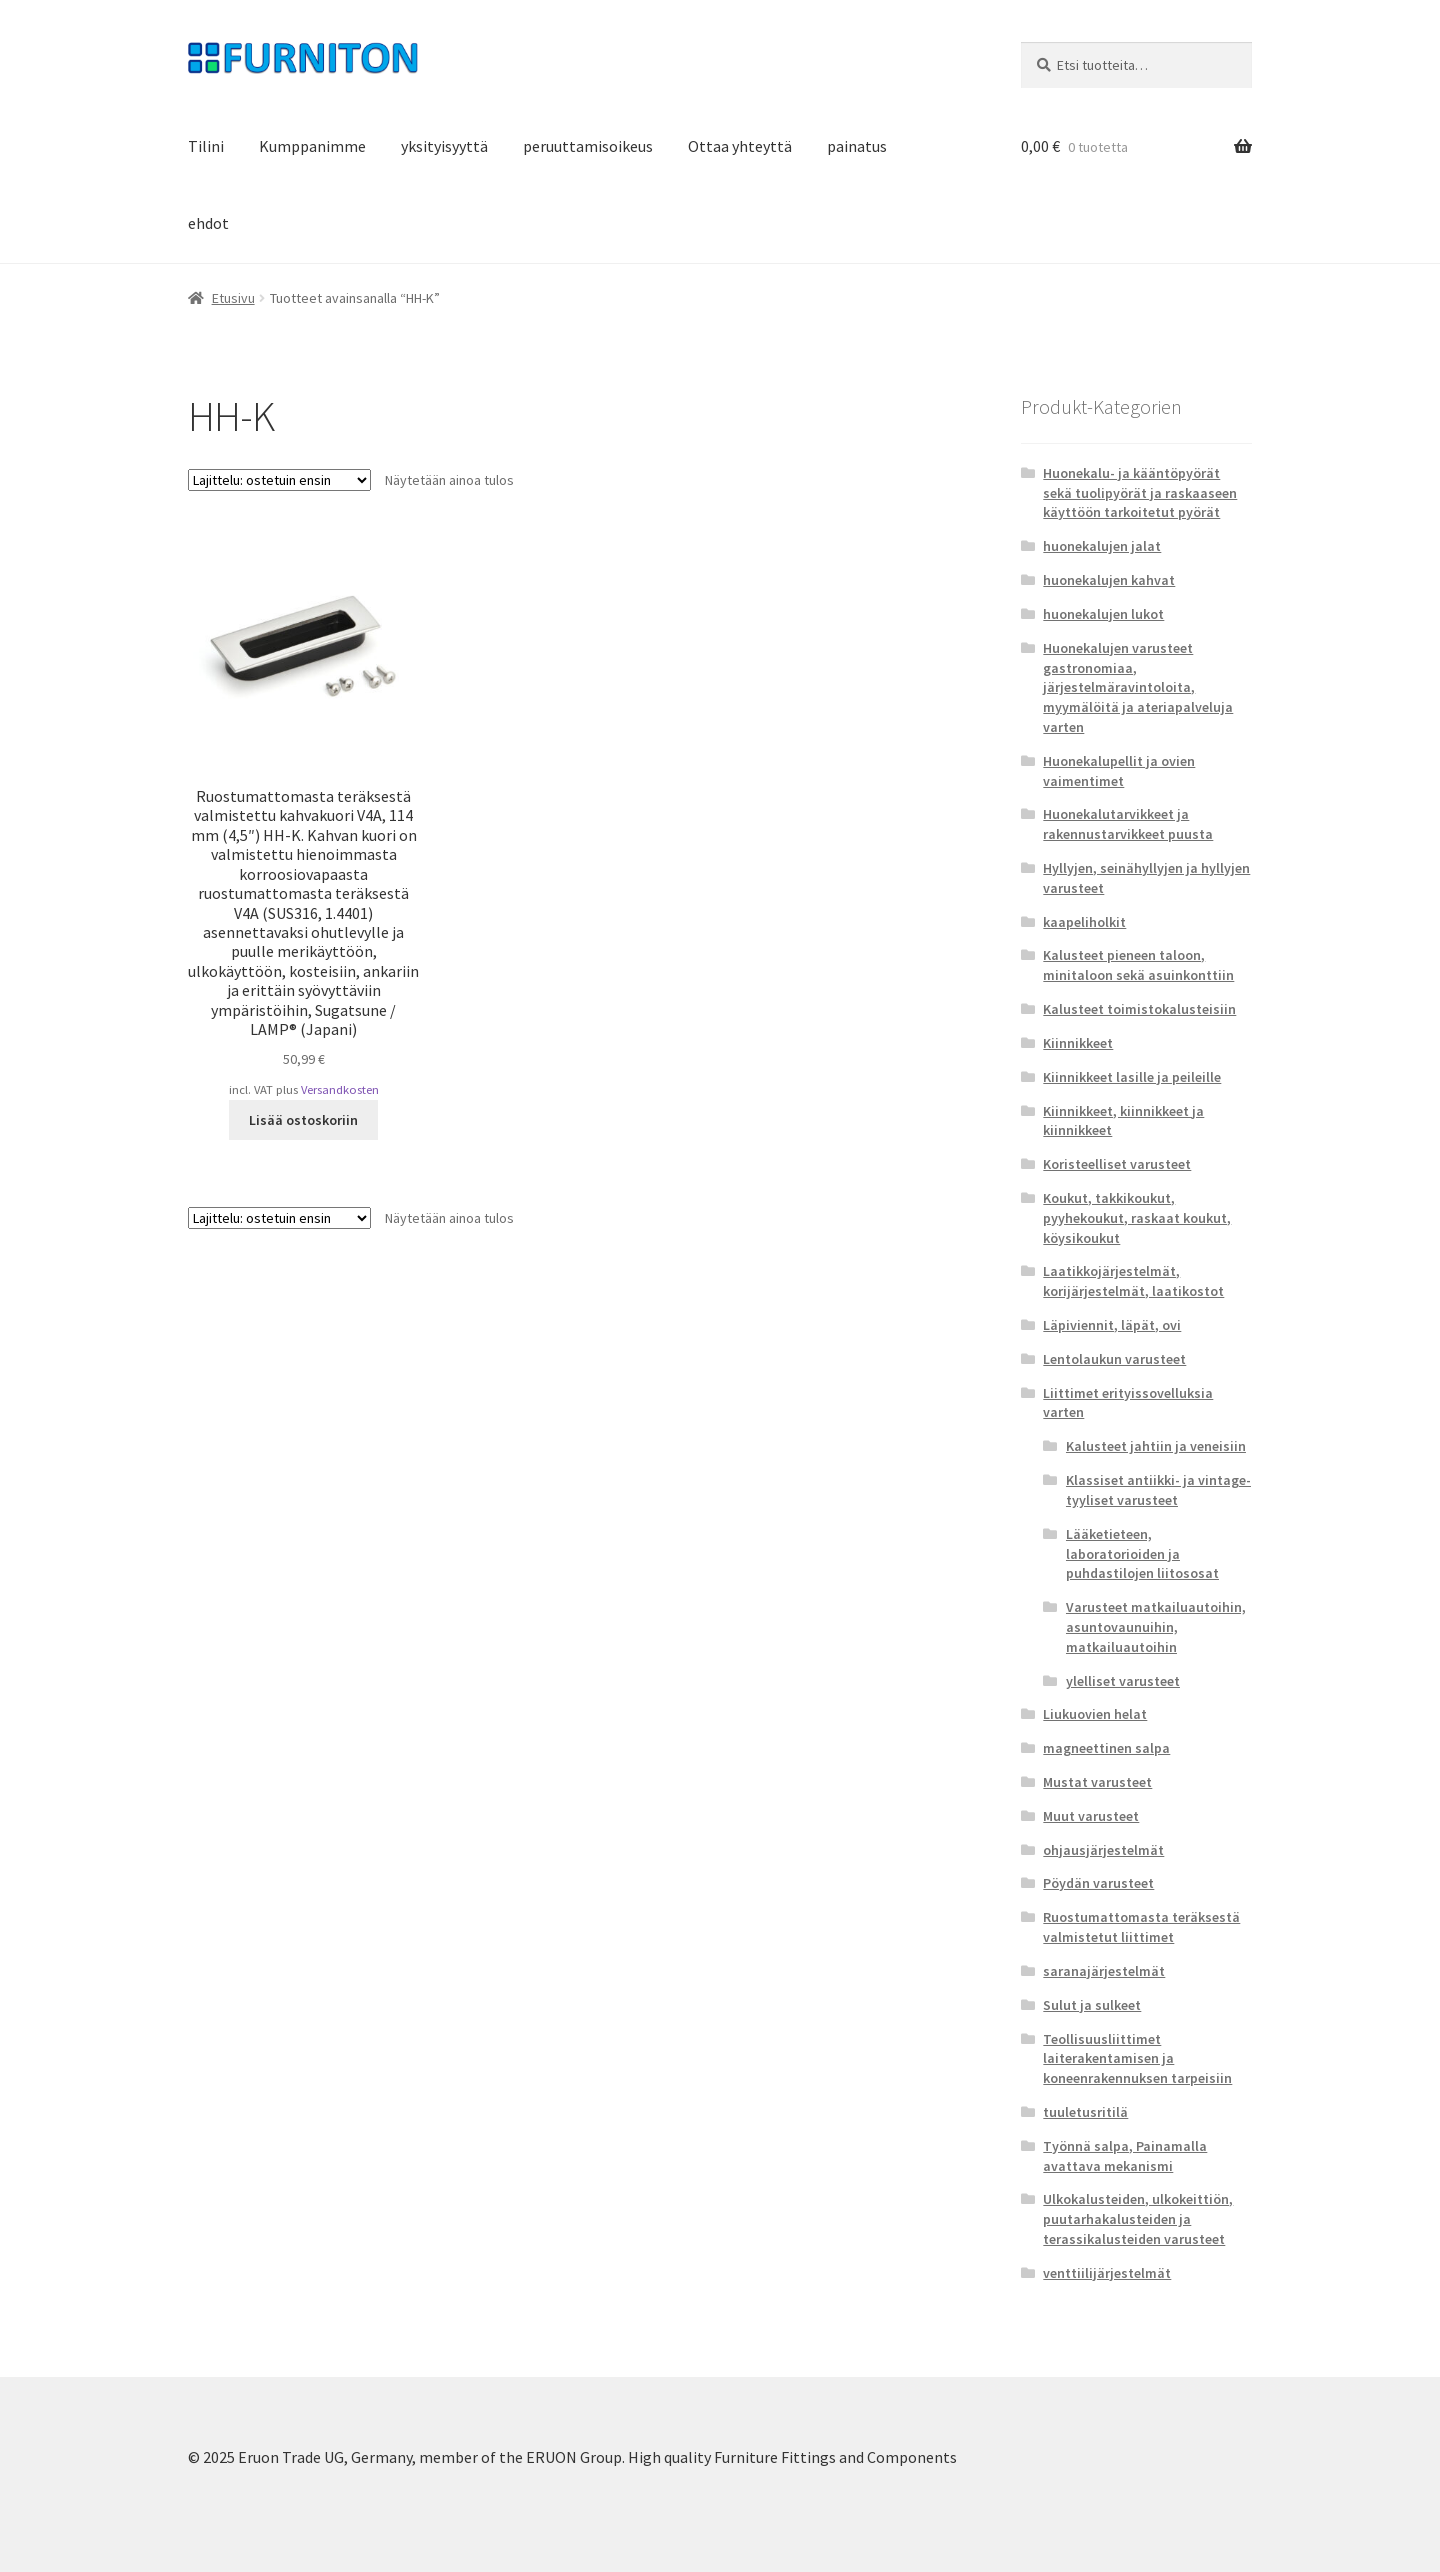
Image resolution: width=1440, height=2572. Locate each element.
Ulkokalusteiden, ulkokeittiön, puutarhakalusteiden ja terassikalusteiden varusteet (1138, 2219)
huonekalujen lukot (1103, 614)
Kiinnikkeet (1078, 1043)
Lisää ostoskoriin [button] (303, 1120)
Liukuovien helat (1095, 1714)
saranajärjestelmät (1104, 1971)
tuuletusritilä (1085, 2112)
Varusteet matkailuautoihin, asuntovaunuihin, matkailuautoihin (1156, 1627)
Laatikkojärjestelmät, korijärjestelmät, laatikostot (1133, 1281)
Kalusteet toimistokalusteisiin (1139, 1009)
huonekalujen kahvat (1109, 580)
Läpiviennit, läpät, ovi (1112, 1325)
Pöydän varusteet (1098, 1883)
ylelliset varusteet (1123, 1681)
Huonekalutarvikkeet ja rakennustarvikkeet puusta (1128, 824)
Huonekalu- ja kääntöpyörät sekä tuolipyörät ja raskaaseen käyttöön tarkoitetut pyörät (1140, 493)
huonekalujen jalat (1102, 546)
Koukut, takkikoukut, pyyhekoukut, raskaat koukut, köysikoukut (1137, 1218)
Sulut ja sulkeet (1092, 2005)
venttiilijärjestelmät (1107, 2273)
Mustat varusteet (1097, 1782)
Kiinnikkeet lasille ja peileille (1132, 1077)
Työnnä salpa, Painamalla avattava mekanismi (1125, 2156)
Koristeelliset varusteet (1117, 1164)
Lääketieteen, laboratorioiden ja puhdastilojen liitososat (1142, 1554)
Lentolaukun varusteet (1114, 1359)
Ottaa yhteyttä (740, 146)
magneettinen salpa (1106, 1748)
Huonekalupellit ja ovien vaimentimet (1119, 771)
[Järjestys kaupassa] (279, 480)
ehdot (208, 223)
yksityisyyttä (444, 146)
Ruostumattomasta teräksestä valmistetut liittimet (1141, 1927)
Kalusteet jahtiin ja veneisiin (1156, 1446)
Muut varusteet (1091, 1816)
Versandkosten (340, 1089)
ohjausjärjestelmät (1103, 1850)
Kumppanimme (312, 146)
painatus (857, 146)
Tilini (206, 146)
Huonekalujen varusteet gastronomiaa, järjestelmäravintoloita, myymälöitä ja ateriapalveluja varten (1138, 687)
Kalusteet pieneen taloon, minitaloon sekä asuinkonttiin (1138, 965)
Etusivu (233, 298)
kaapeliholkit (1084, 922)
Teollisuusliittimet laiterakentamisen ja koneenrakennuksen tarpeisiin (1137, 2059)
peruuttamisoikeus (588, 146)
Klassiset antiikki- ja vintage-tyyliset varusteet (1158, 1490)
